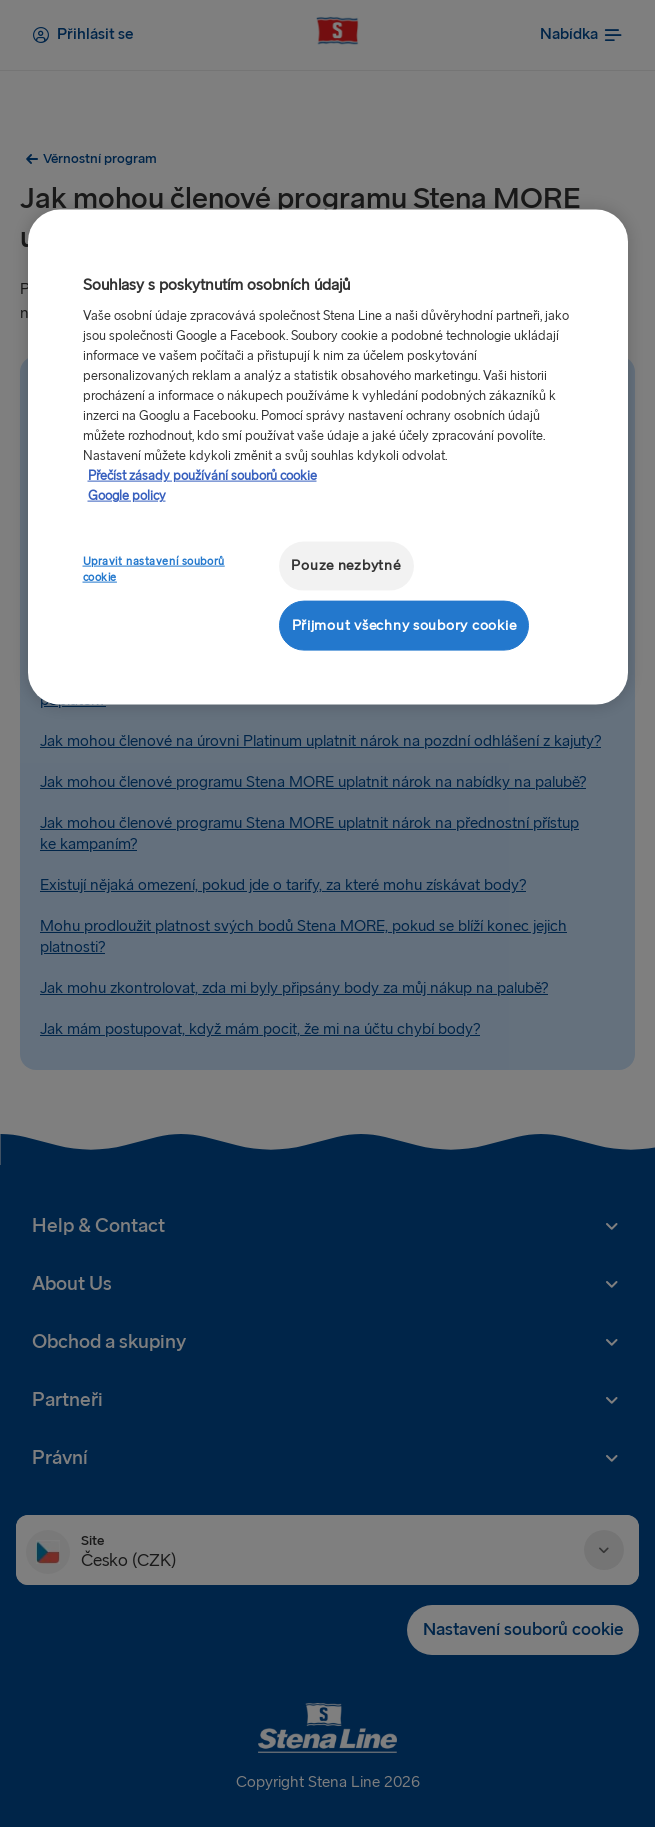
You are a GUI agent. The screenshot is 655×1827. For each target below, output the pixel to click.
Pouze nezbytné (345, 565)
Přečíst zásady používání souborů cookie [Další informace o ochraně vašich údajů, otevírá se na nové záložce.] (202, 476)
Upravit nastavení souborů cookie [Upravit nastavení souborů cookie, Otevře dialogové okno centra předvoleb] (154, 569)
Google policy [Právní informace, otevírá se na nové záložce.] (127, 496)
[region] (328, 457)
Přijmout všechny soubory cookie (404, 624)
